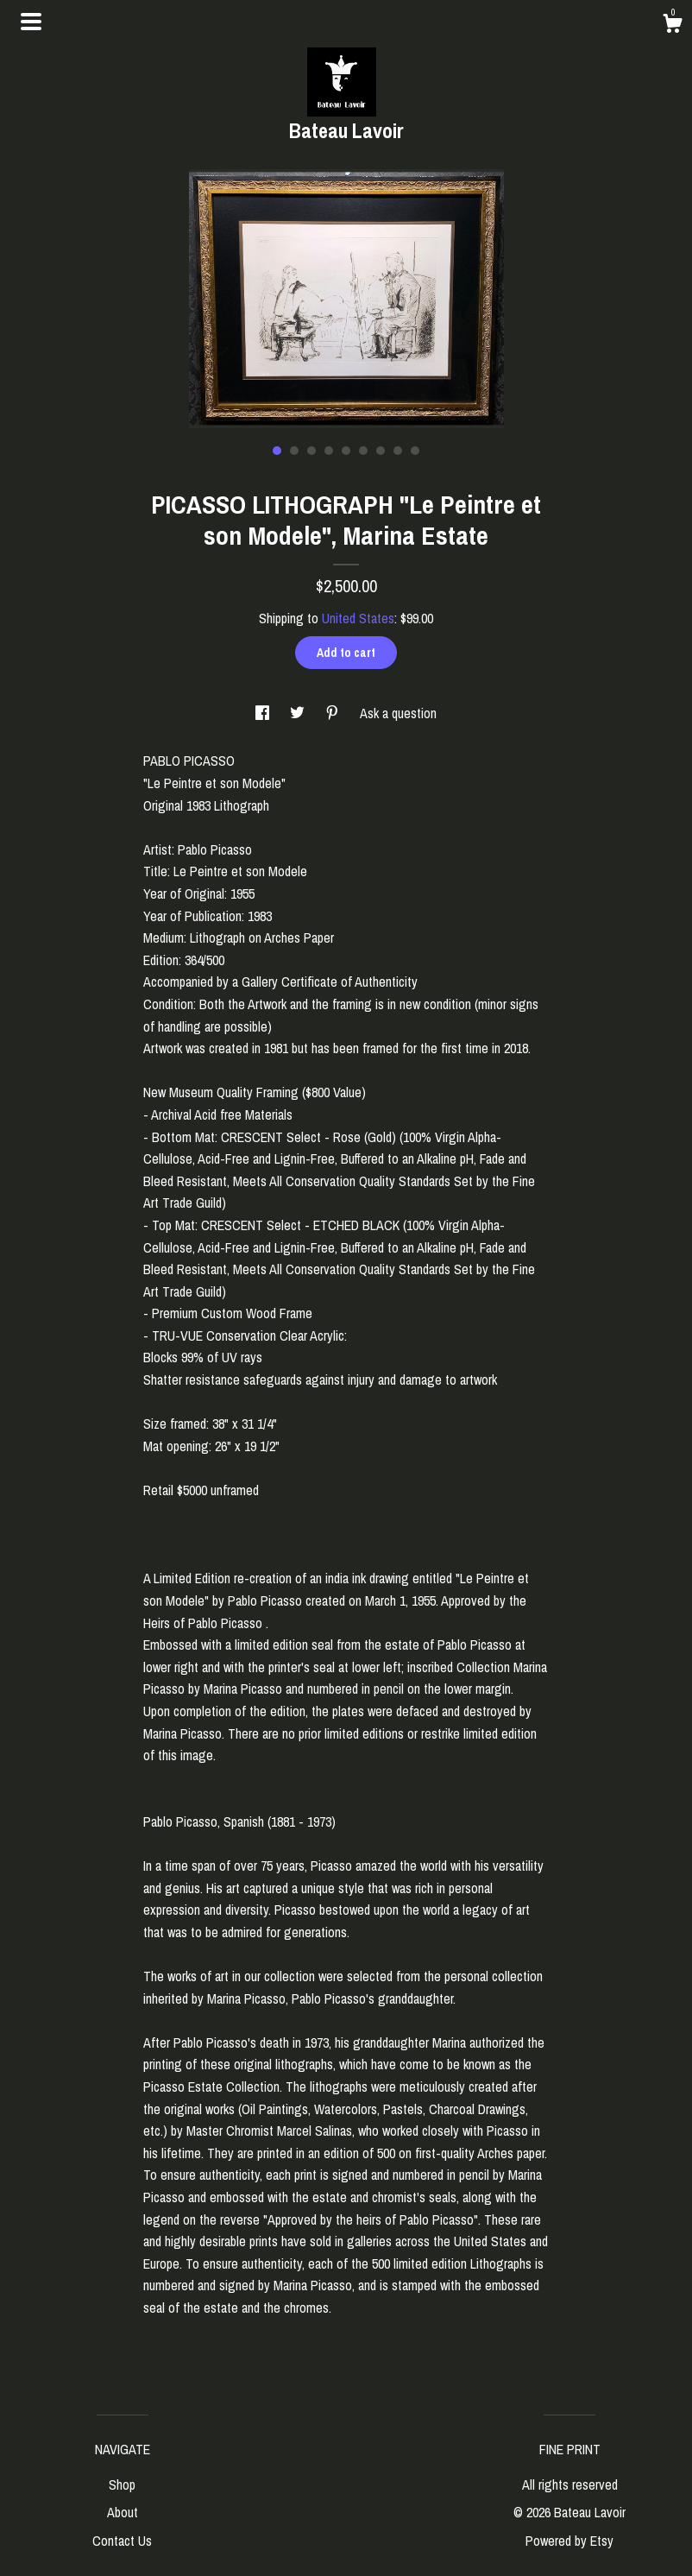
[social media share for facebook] (264, 713)
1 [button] (277, 450)
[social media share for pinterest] (334, 713)
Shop (122, 2484)
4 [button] (328, 450)
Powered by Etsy (569, 2540)
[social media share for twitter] (299, 713)
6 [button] (363, 450)
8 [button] (397, 450)
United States (358, 618)
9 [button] (415, 450)
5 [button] (346, 450)
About (122, 2512)
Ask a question (398, 713)
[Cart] (672, 26)
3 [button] (311, 450)
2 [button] (294, 450)
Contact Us (122, 2540)
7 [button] (380, 450)
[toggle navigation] (31, 21)
